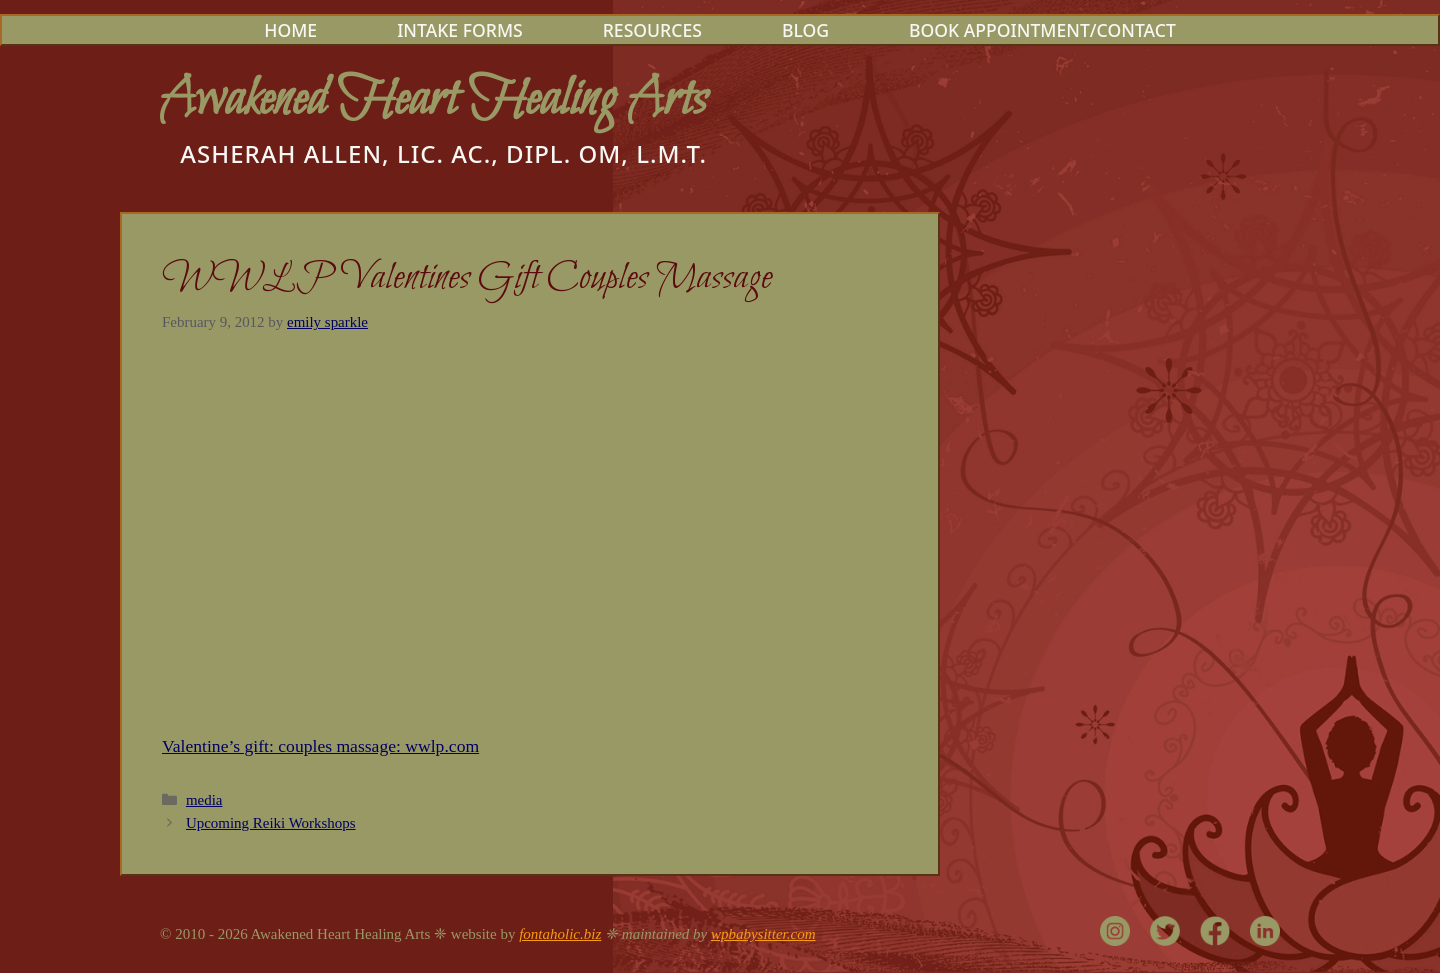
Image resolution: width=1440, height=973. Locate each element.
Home (290, 30)
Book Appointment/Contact (1042, 30)
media (204, 800)
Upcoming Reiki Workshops (271, 823)
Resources (652, 30)
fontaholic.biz (560, 934)
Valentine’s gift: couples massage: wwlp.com (320, 746)
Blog (805, 30)
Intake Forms (460, 30)
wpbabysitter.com (763, 934)
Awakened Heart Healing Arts (433, 100)
